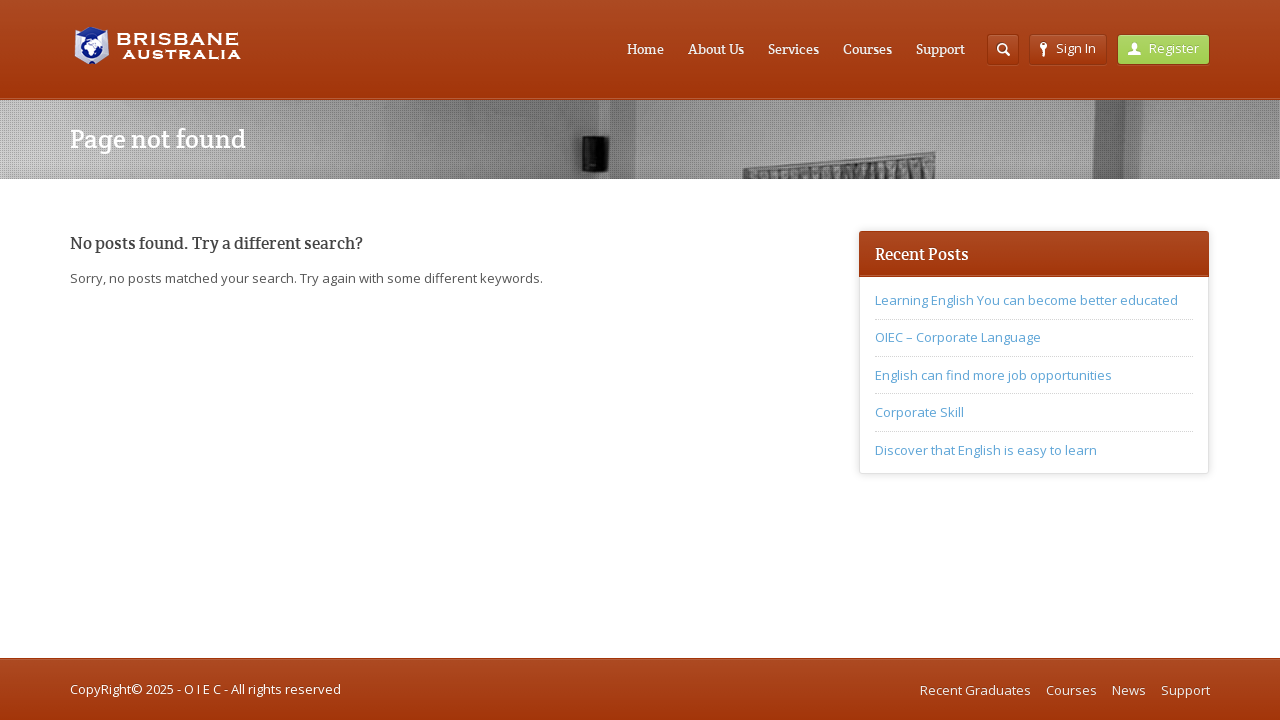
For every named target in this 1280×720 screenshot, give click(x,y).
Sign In (1068, 48)
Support (940, 49)
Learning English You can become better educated (1026, 300)
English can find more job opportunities (993, 375)
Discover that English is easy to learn (986, 450)
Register (1163, 48)
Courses (867, 49)
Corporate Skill (919, 412)
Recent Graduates (975, 690)
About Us (716, 49)
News (1129, 690)
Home (645, 49)
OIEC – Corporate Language (958, 337)
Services (793, 49)
